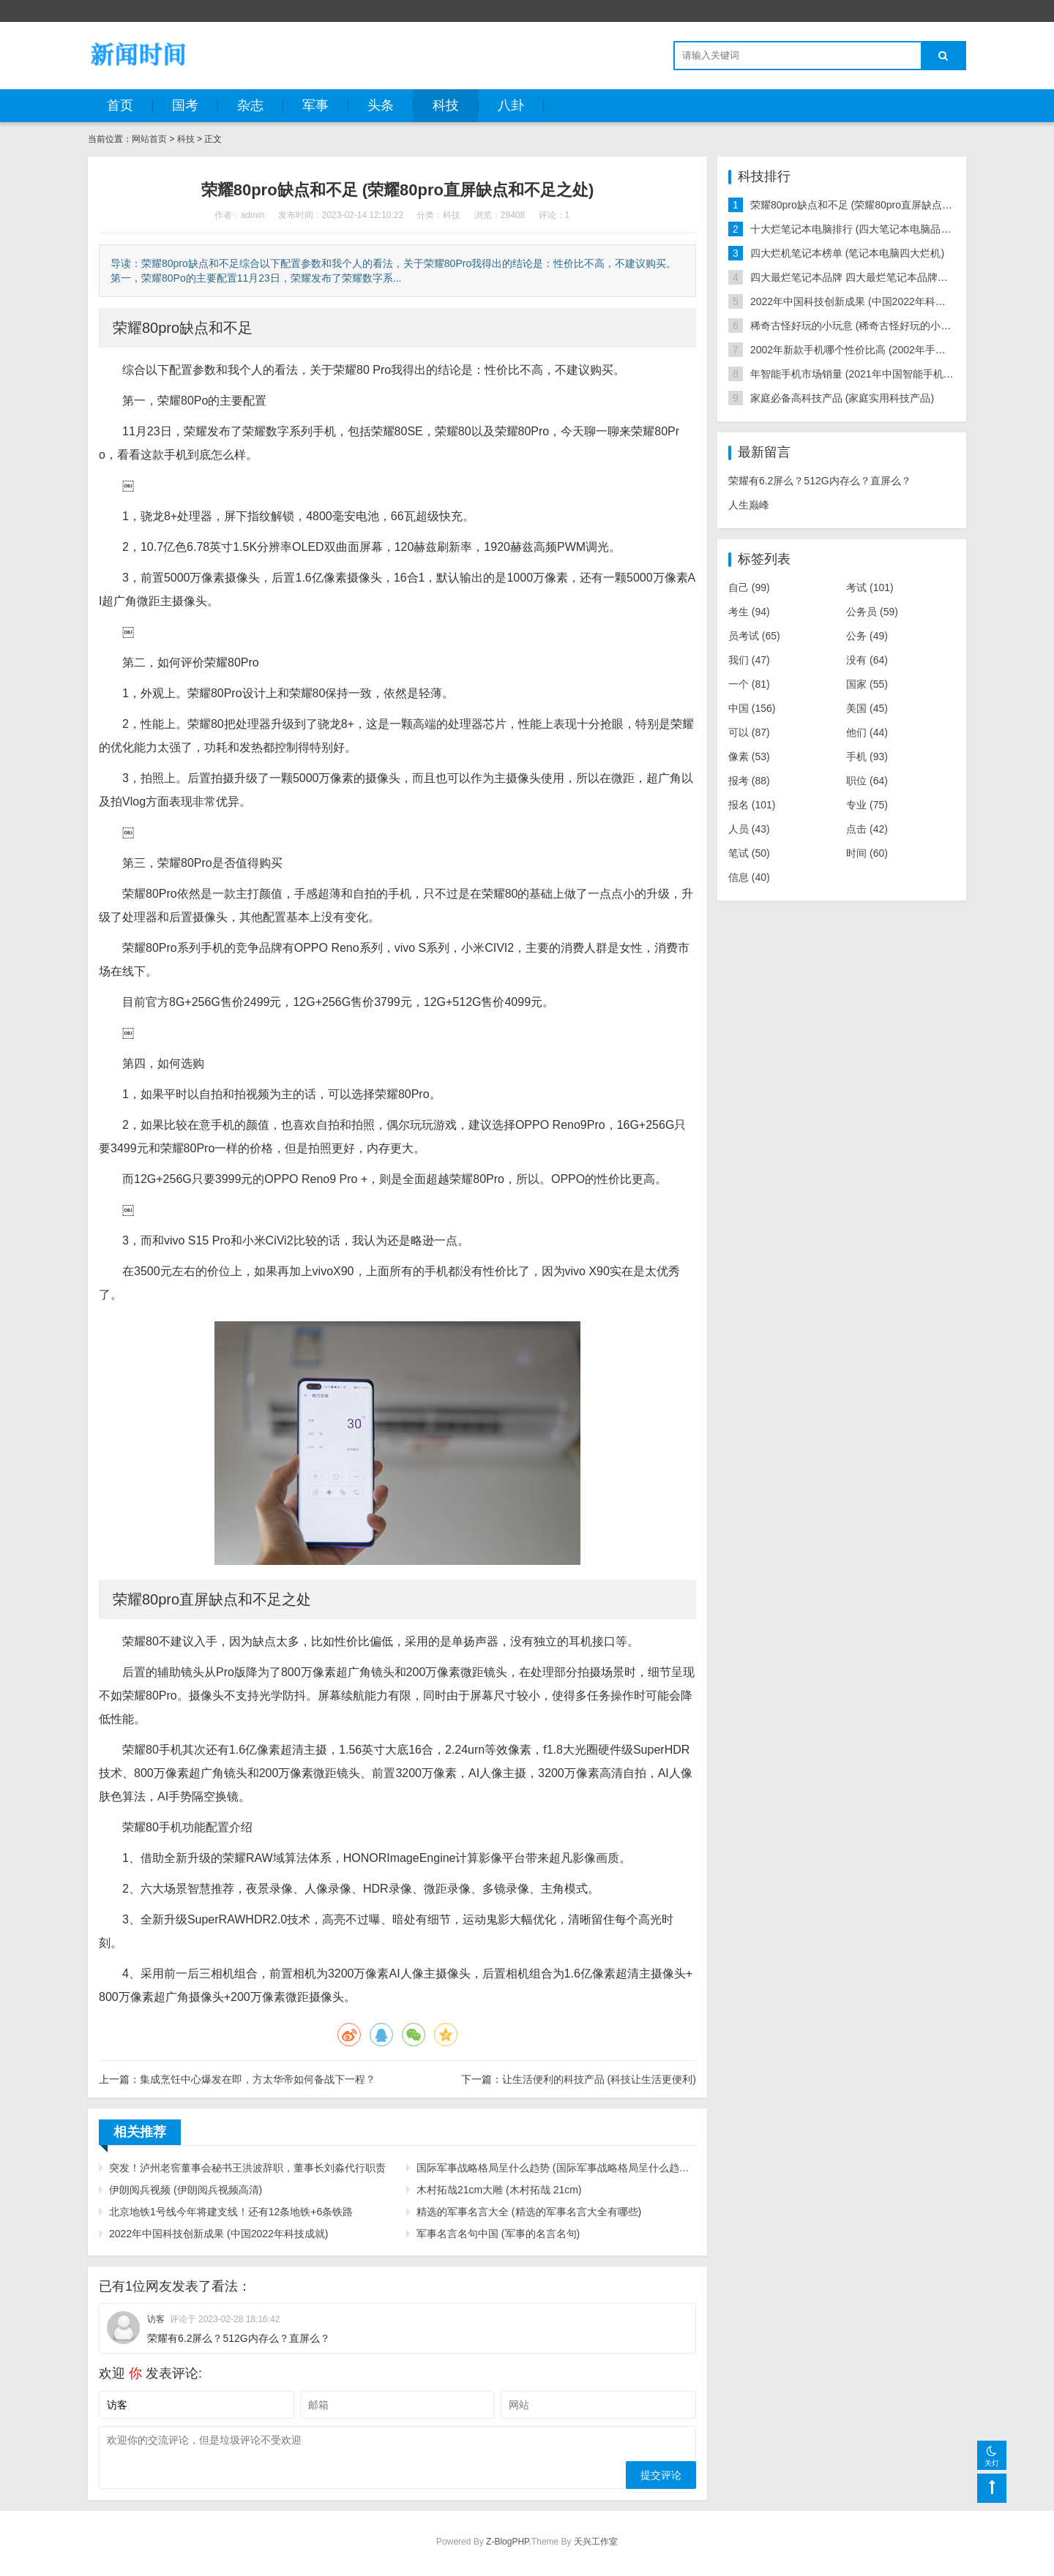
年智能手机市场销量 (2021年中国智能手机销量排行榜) (874, 374)
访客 (156, 2319)
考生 (749, 611)
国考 (185, 105)
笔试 (749, 853)
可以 (749, 732)
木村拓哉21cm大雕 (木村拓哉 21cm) (499, 2190)
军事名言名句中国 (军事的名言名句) (498, 2233)
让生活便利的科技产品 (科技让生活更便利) (599, 2079)
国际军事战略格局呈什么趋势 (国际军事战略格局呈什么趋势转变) (556, 2168)
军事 (315, 105)
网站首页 (149, 139)
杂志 (250, 105)
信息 (749, 877)
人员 (749, 829)
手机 (867, 756)
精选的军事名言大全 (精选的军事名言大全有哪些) (528, 2212)
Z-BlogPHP (507, 2541)
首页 (120, 105)
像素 (749, 756)
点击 (867, 829)
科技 (446, 105)
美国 (867, 708)
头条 (380, 105)
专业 (867, 805)
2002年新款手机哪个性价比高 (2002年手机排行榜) (865, 350)
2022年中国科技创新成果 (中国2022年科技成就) (219, 2233)
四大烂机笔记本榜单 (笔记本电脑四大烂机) (847, 253)
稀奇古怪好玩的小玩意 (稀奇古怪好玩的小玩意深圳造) (872, 325)
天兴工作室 (596, 2541)
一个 (749, 684)
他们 (867, 732)
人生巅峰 (748, 505)
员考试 (754, 636)
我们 (749, 660)
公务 (867, 636)
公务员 (872, 611)
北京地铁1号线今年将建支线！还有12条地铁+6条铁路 (231, 2212)
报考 (749, 780)
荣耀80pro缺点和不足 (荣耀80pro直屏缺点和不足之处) (873, 205)
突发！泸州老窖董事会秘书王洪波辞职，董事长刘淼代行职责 (247, 2168)
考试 (870, 587)
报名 (752, 805)
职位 (867, 780)
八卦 (511, 105)
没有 (867, 660)
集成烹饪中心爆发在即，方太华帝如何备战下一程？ (257, 2079)
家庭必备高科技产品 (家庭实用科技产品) (842, 398)
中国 (752, 708)
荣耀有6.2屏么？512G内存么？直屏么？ (819, 481)
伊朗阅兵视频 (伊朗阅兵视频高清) (185, 2190)
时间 (867, 853)
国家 (867, 684)
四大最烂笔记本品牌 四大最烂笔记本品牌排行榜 (859, 277)
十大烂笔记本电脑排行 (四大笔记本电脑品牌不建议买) (872, 229)
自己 (749, 587)
